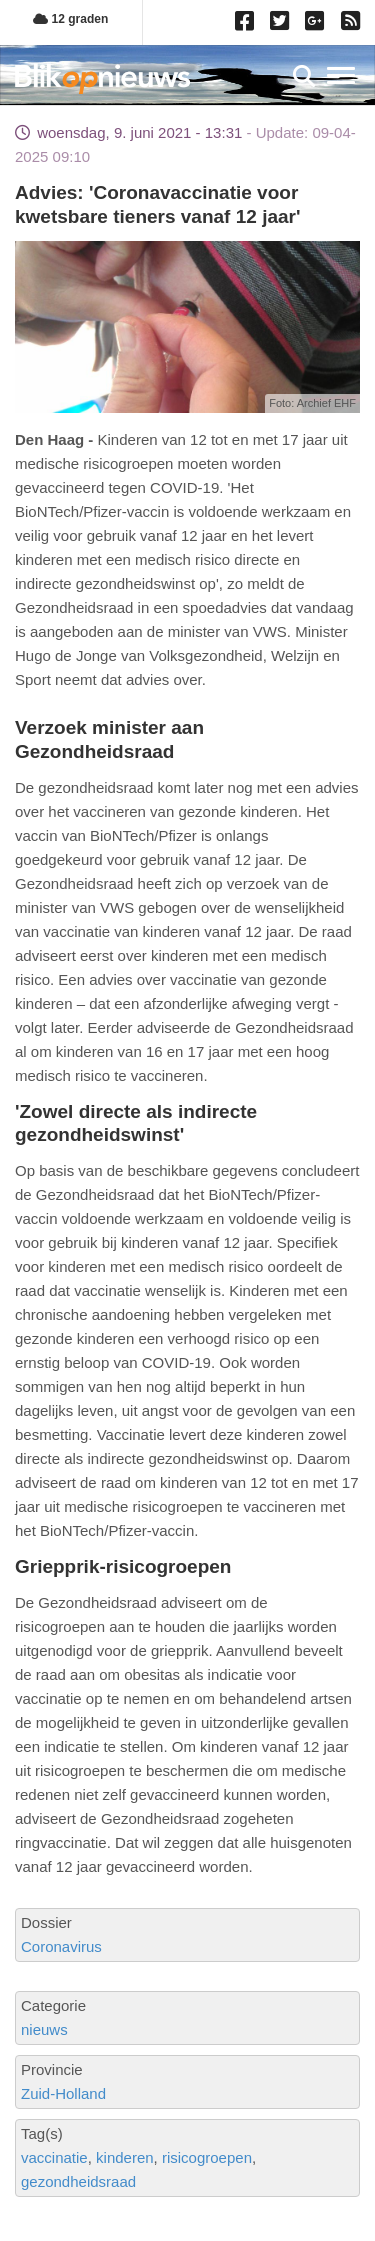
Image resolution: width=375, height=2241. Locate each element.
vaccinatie (54, 2157)
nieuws (44, 2029)
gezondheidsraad (78, 2181)
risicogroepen (207, 2157)
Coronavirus (61, 1946)
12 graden (70, 19)
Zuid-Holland (63, 2093)
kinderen (125, 2157)
